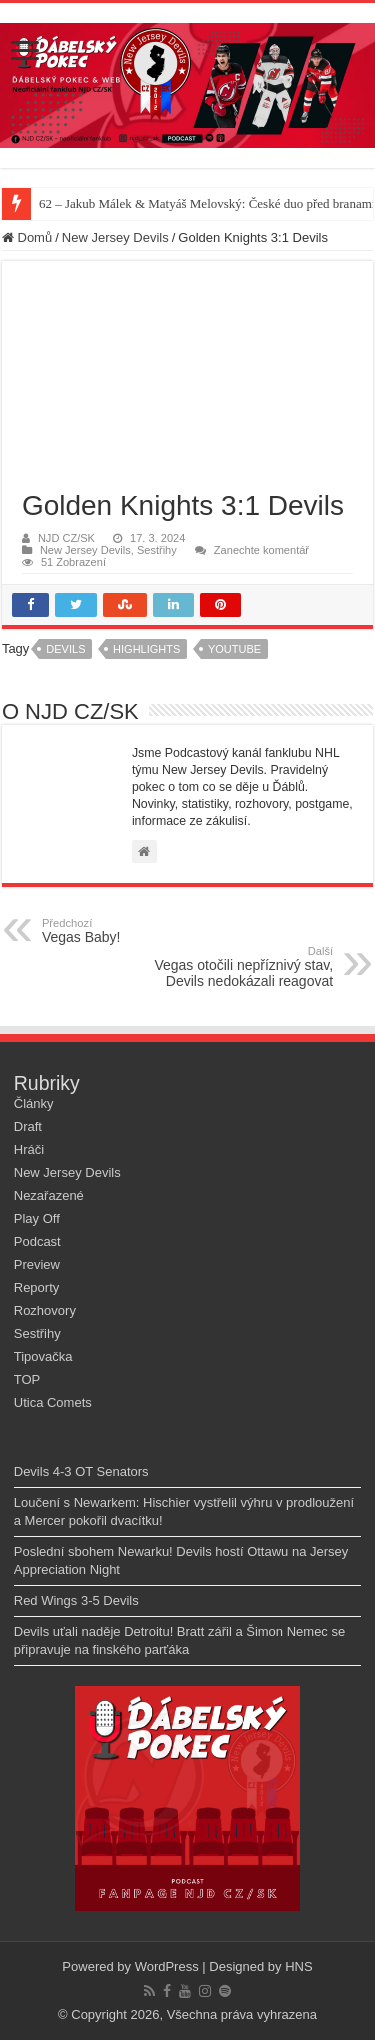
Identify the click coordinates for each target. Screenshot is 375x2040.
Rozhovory (45, 1310)
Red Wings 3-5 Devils (76, 1600)
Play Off (37, 1218)
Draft (28, 1126)
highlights (146, 649)
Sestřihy (157, 550)
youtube (234, 649)
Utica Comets (53, 1402)
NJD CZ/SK (66, 538)
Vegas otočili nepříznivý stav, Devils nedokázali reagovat (230, 967)
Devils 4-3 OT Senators (81, 1471)
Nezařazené (49, 1195)
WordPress (167, 1966)
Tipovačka (43, 1356)
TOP (27, 1379)
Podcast (37, 1241)
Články (34, 1103)
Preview (37, 1264)
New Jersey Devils (115, 237)
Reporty (37, 1287)
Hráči (29, 1149)
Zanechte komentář (261, 550)
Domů (27, 237)
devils (65, 649)
